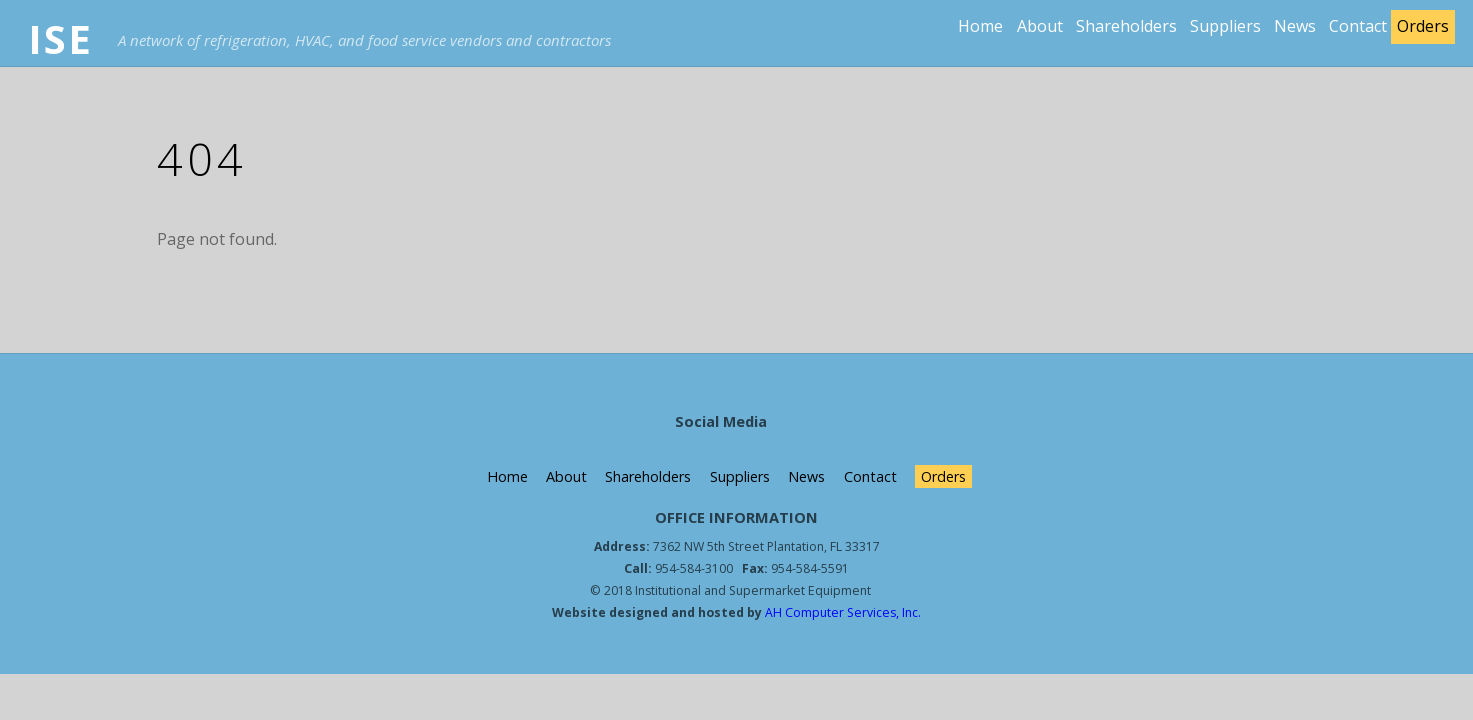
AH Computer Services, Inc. (841, 612)
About (1040, 26)
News (1295, 26)
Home (980, 26)
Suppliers (1225, 26)
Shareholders (1126, 26)
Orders (1423, 26)
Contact (1358, 26)
